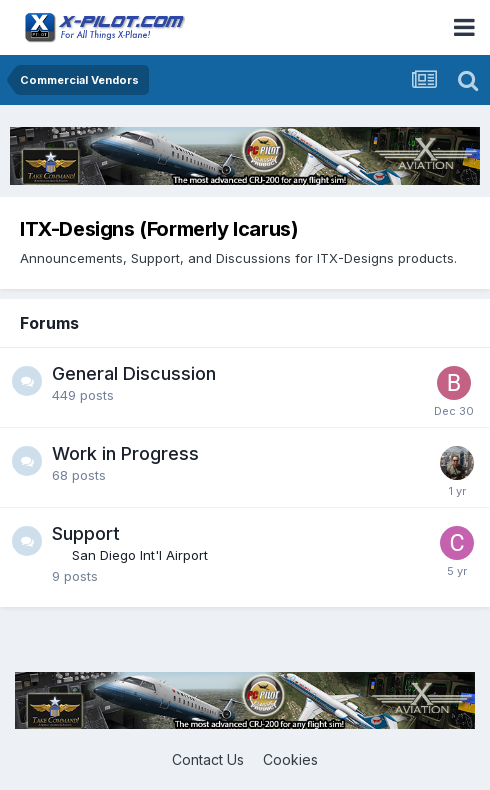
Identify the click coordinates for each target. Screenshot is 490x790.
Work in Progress (125, 453)
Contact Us (208, 759)
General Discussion (134, 373)
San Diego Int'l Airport (140, 555)
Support (86, 533)
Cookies (290, 759)
